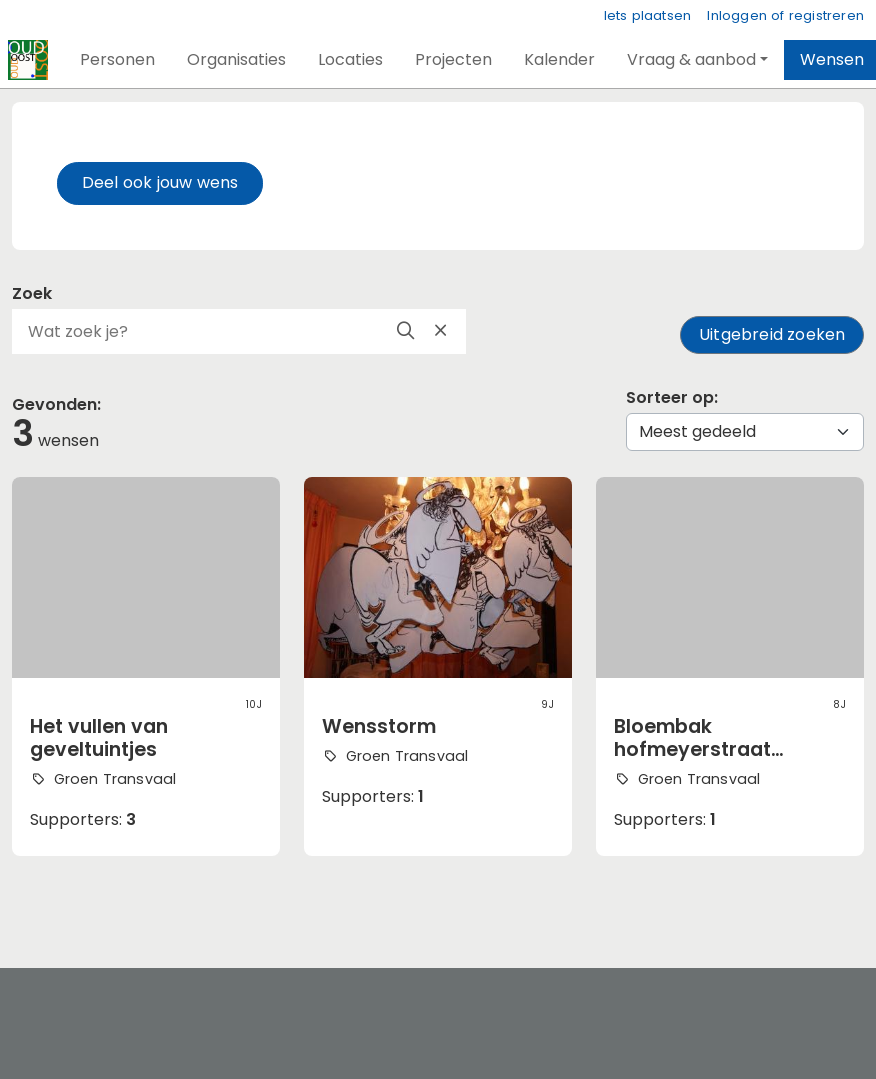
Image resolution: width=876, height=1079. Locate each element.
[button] (117, 60)
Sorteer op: (672, 397)
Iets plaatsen (648, 15)
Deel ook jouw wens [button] (160, 182)
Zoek (32, 293)
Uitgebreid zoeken (772, 334)
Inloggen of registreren (785, 15)
